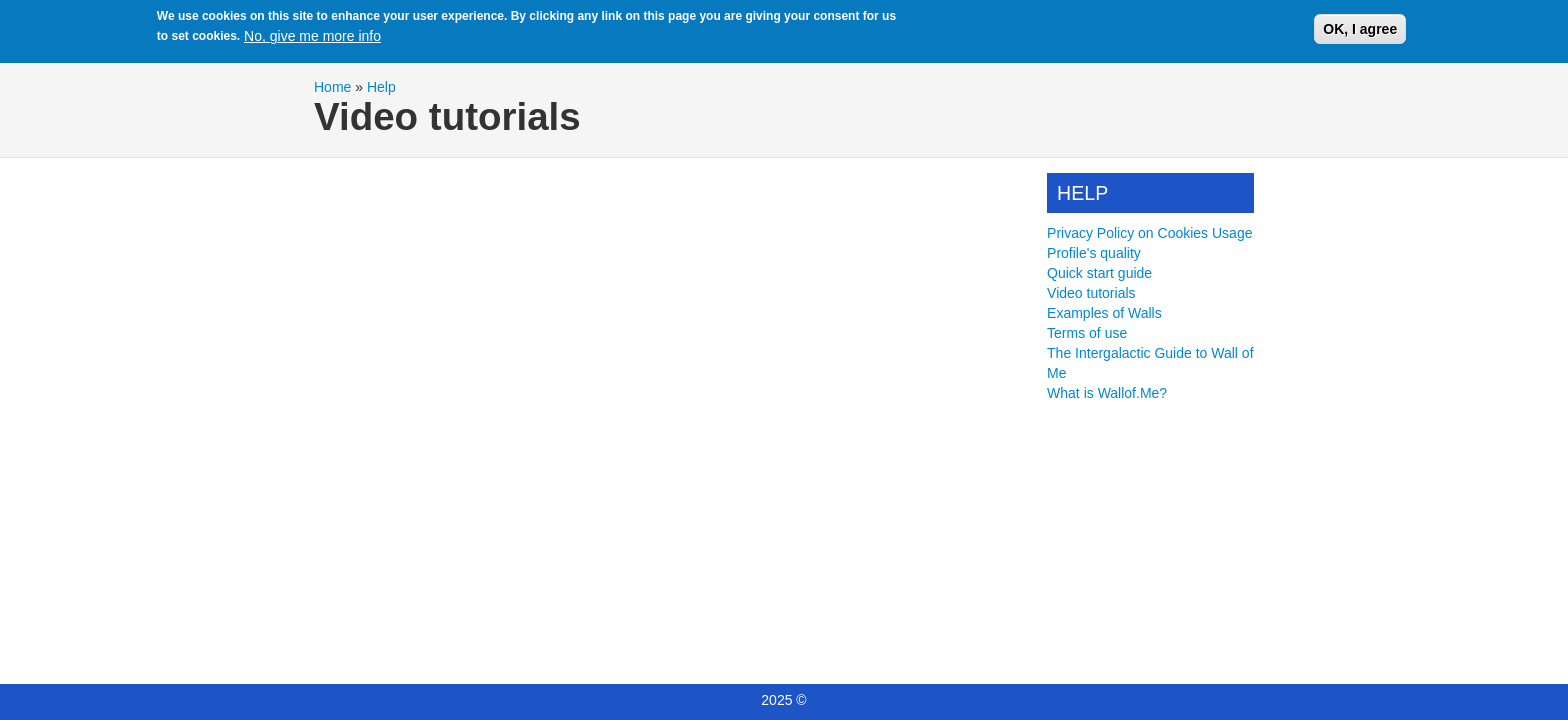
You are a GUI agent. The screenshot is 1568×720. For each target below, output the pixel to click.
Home (332, 87)
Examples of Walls (1104, 313)
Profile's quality (1094, 253)
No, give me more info (312, 36)
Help (381, 87)
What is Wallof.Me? (1107, 393)
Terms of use (1087, 333)
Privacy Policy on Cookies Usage (1149, 233)
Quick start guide (1099, 273)
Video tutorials (1091, 293)
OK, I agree (1360, 29)
